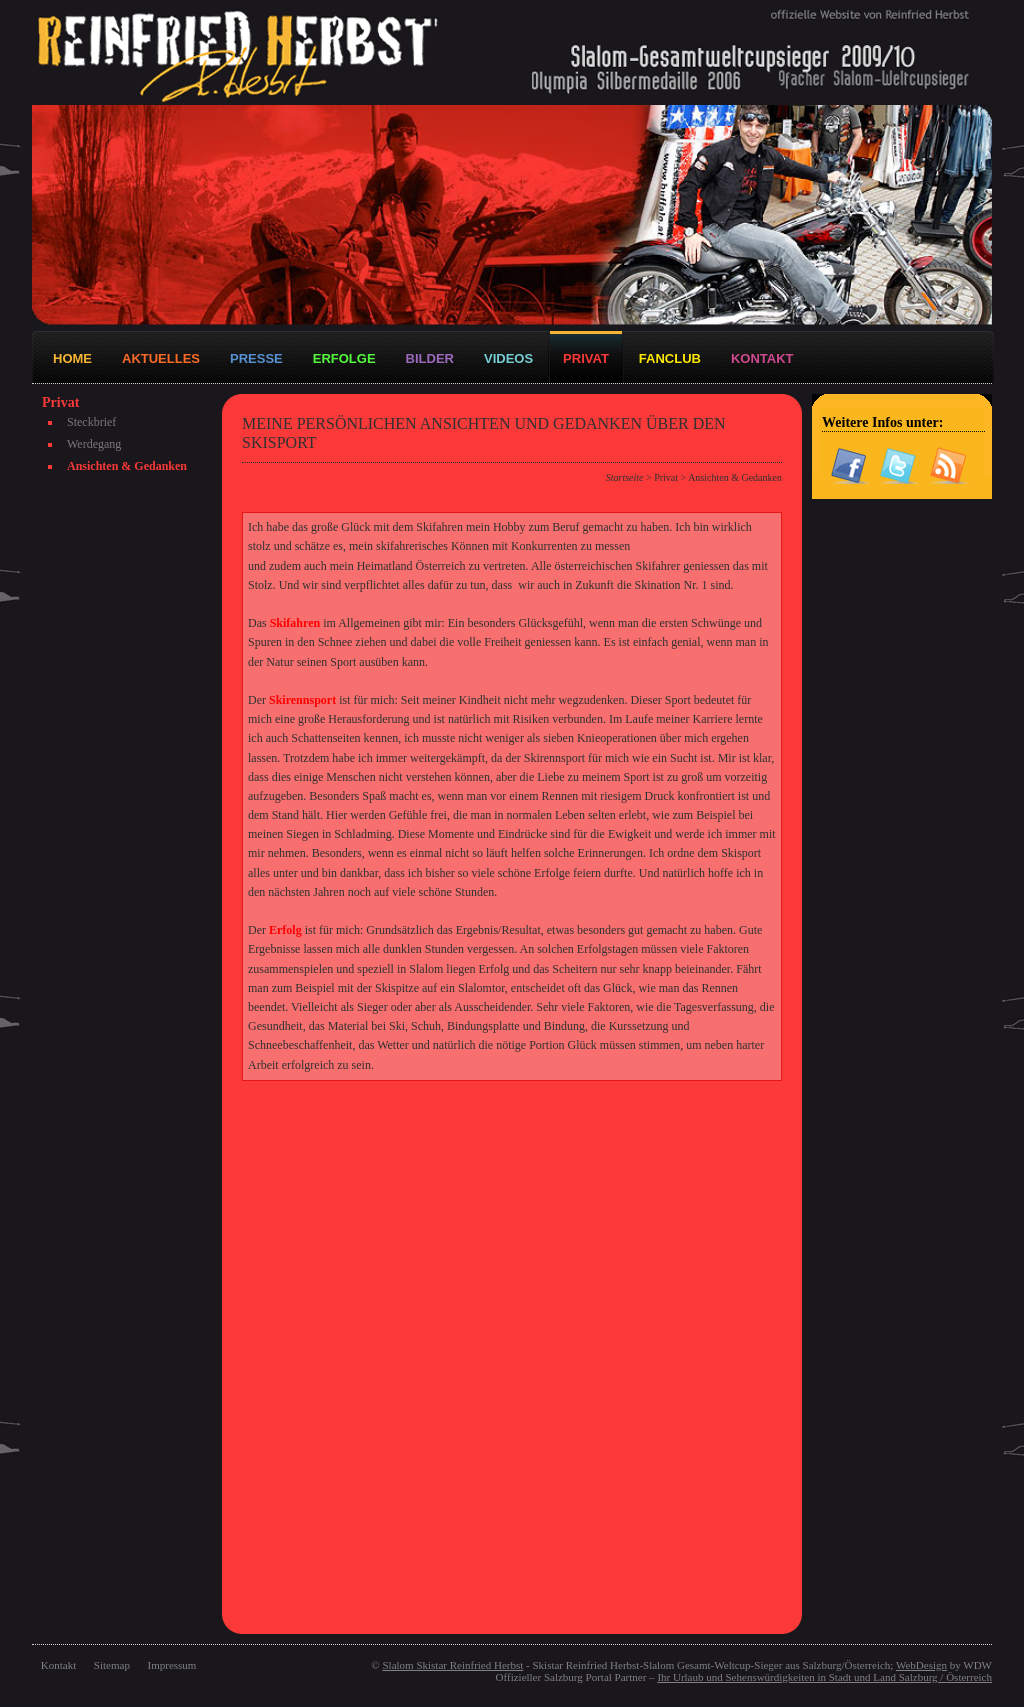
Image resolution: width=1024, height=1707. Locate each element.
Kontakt (58, 1665)
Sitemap (112, 1665)
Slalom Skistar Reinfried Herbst (452, 1665)
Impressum (172, 1665)
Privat (666, 477)
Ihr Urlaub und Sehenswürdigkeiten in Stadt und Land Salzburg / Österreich (824, 1677)
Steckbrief (91, 422)
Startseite (625, 477)
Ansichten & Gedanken (127, 466)
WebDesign (921, 1665)
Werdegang (94, 444)
